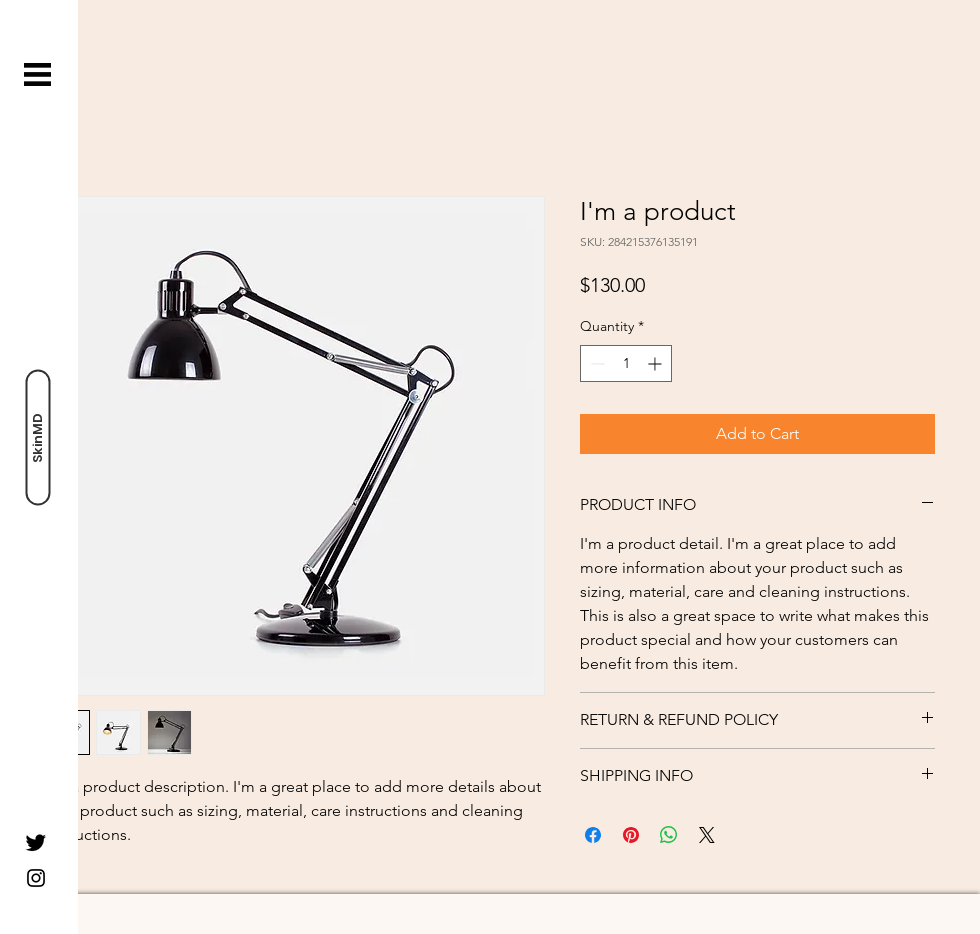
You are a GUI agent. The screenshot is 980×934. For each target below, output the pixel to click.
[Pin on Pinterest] (631, 835)
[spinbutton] (626, 363)
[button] (37, 74)
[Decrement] (595, 363)
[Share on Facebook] (593, 835)
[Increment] (656, 363)
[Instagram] (36, 878)
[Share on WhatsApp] (669, 835)
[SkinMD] (37, 437)
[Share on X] (707, 835)
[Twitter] (36, 842)
